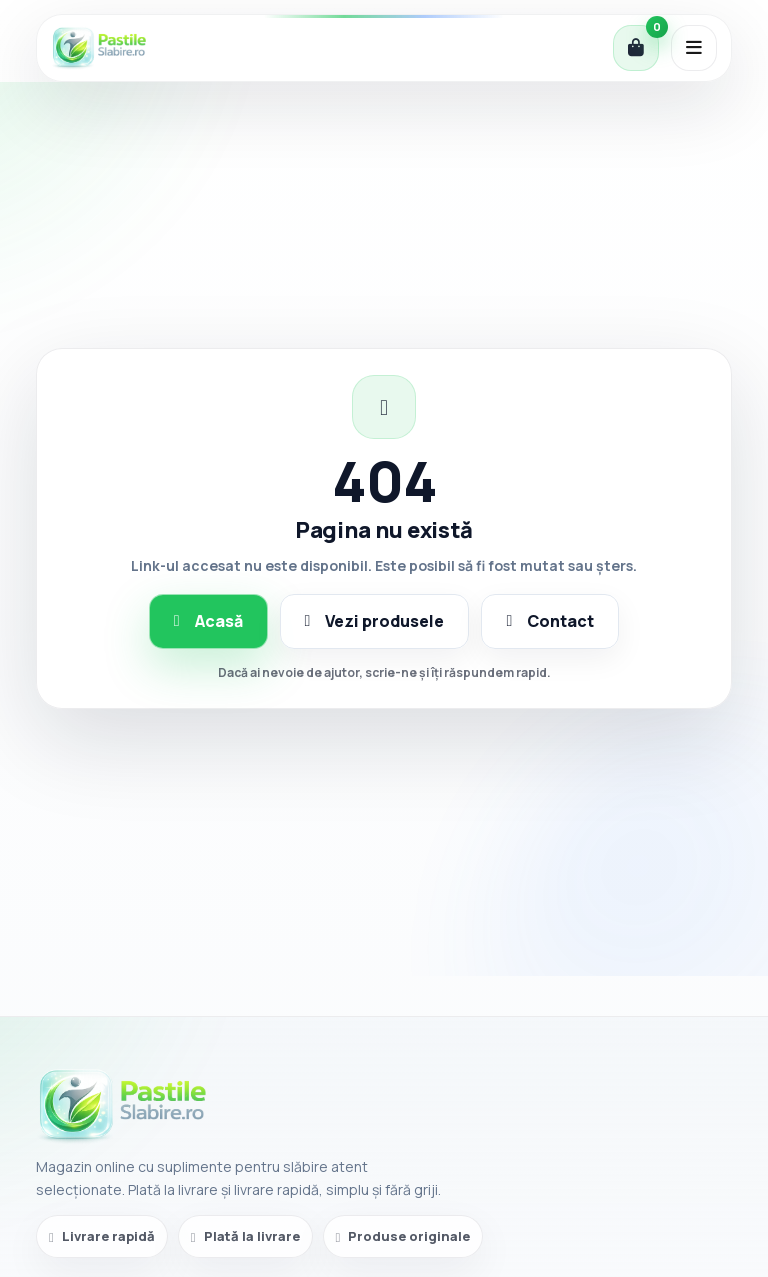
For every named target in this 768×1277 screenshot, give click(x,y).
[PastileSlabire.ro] (98, 48)
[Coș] (636, 48)
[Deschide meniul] (694, 48)
